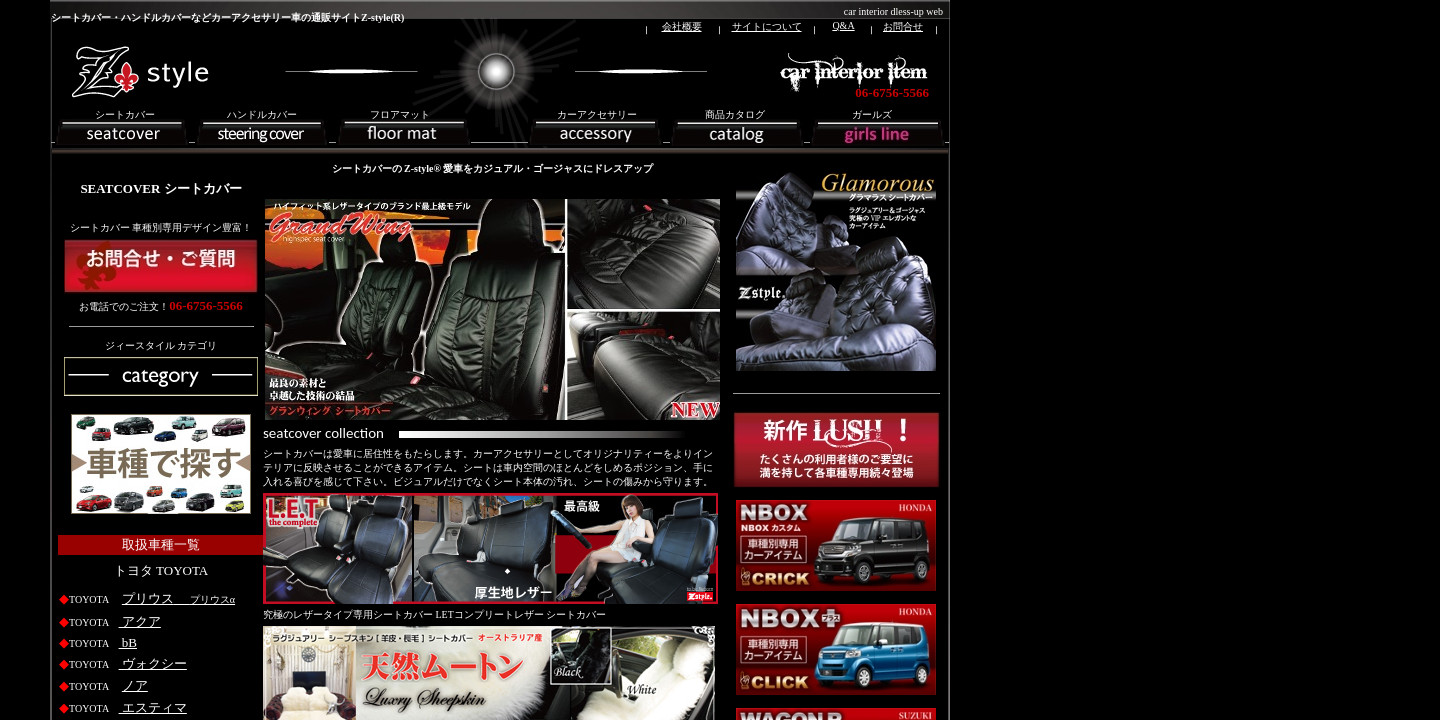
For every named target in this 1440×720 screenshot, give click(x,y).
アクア (140, 621)
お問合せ (903, 26)
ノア (135, 685)
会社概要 (682, 26)
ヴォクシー (153, 663)
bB (128, 642)
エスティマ (153, 707)
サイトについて (767, 26)
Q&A (843, 25)
